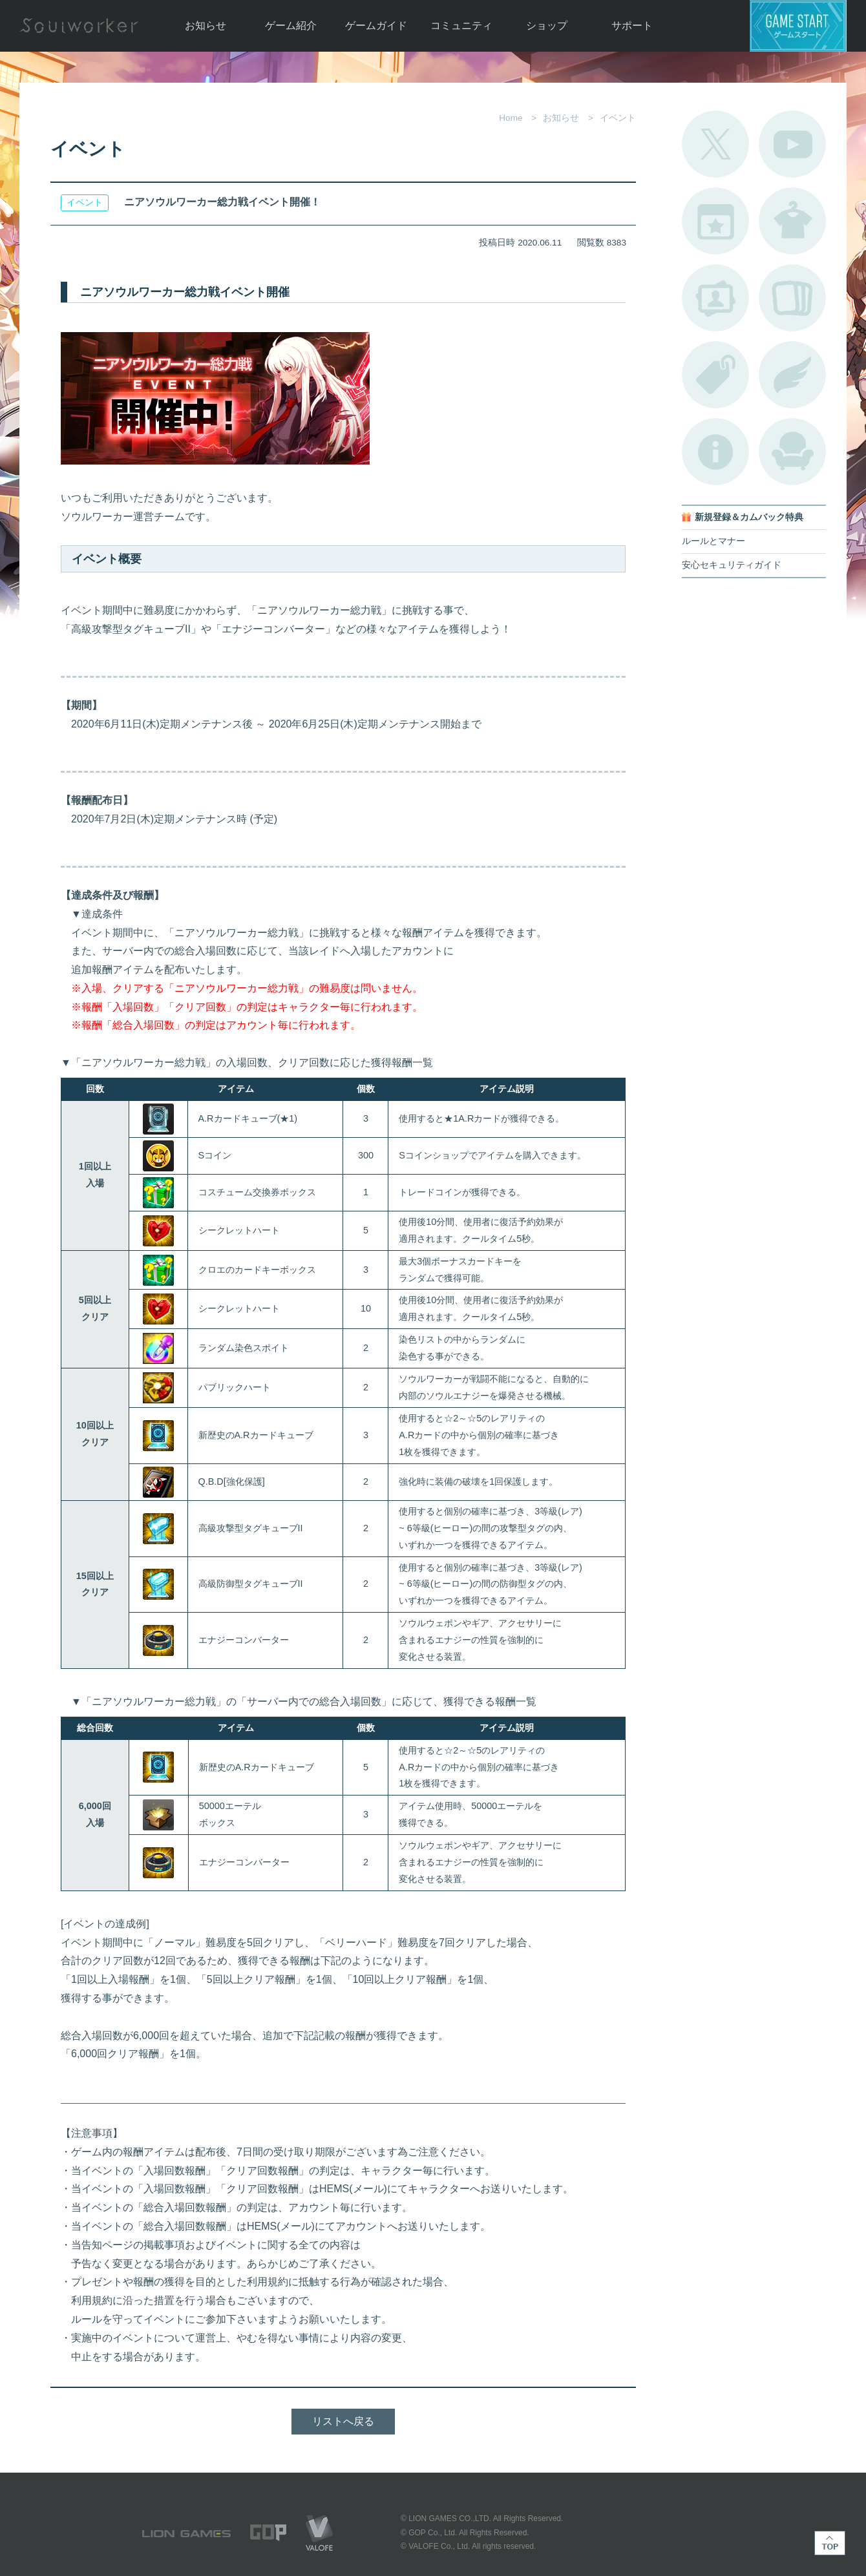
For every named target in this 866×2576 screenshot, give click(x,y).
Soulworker (78, 26)
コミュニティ (461, 25)
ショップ (546, 25)
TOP (829, 2543)
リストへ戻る (343, 2421)
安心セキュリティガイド (731, 565)
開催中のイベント (715, 221)
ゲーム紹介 (291, 25)
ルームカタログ (792, 451)
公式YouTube (792, 144)
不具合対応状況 (715, 451)
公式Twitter (715, 144)
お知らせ (205, 25)
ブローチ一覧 (792, 374)
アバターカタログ (792, 221)
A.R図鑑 (792, 297)
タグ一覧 (715, 374)
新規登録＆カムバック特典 (749, 517)
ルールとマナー (713, 541)
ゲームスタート (798, 26)
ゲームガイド (376, 25)
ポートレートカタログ (715, 297)
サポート (632, 25)
